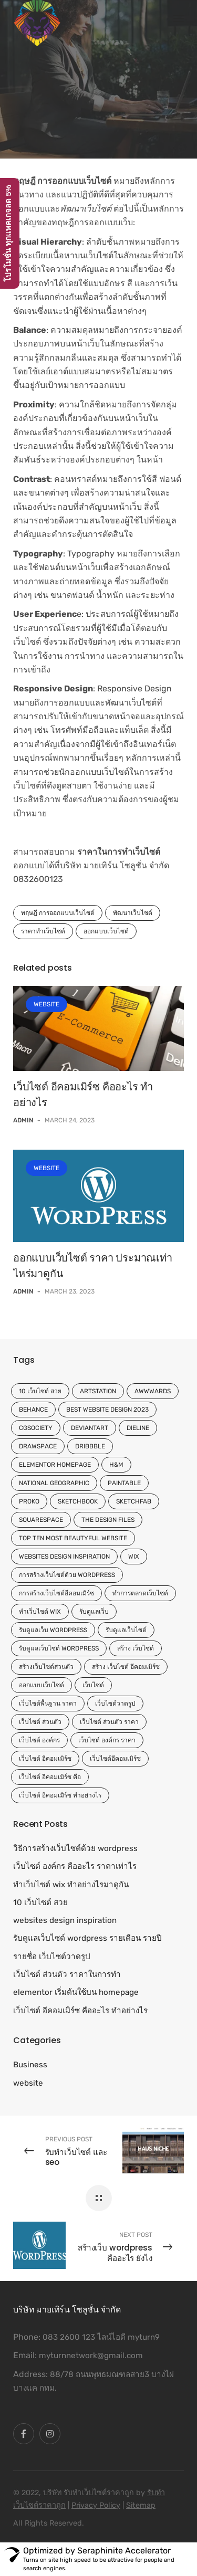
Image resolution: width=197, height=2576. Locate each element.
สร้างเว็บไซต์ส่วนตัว (46, 1666)
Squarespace (41, 1519)
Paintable (124, 1483)
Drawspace (38, 1446)
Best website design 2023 (107, 1409)
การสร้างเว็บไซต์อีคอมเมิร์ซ (56, 1593)
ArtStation (98, 1391)
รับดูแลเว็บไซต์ (126, 1630)
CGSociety (36, 1428)
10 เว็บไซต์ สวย (40, 1391)
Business (30, 2064)
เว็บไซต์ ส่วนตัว (40, 1722)
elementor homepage (55, 1464)
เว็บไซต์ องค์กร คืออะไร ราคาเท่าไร (75, 1866)
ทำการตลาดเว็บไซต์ (140, 1593)
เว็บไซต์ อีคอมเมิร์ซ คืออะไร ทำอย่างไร (80, 2010)
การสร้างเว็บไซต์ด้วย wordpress (67, 1575)
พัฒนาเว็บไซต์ (132, 913)
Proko (29, 1501)
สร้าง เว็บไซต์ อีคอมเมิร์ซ (126, 1666)
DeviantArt (89, 1428)
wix (133, 1556)
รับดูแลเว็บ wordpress (53, 1630)
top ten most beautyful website (73, 1538)
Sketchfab (133, 1501)
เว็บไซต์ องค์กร (39, 1740)
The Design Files (107, 1519)
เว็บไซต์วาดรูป (115, 1703)
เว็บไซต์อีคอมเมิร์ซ (115, 1758)
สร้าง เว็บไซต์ (135, 1648)
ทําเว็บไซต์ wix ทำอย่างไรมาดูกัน (71, 1884)
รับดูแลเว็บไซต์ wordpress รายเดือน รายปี (87, 1938)
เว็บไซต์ (93, 1685)
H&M (116, 1464)
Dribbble (90, 1446)
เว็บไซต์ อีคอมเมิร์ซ (45, 1758)
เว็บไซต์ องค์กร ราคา (107, 1740)
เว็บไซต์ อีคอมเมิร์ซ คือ (50, 1777)
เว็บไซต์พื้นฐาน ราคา (48, 1703)
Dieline (138, 1428)
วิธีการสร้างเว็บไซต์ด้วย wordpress (75, 1848)
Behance (33, 1409)
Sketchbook (78, 1501)
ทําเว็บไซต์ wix (40, 1611)
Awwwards (152, 1391)
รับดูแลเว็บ (94, 1611)
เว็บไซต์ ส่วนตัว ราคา (109, 1722)
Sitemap (140, 2505)
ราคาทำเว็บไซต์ (43, 931)
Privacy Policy (95, 2505)
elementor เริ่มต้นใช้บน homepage (76, 1992)
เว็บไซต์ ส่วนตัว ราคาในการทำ (67, 1974)
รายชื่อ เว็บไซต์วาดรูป (51, 1956)
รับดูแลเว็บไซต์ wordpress (59, 1648)
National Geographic (54, 1483)
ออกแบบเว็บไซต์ (106, 931)
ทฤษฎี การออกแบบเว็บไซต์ (58, 913)
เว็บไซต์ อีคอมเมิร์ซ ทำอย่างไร (60, 1795)
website (46, 1004)
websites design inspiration (64, 1556)
